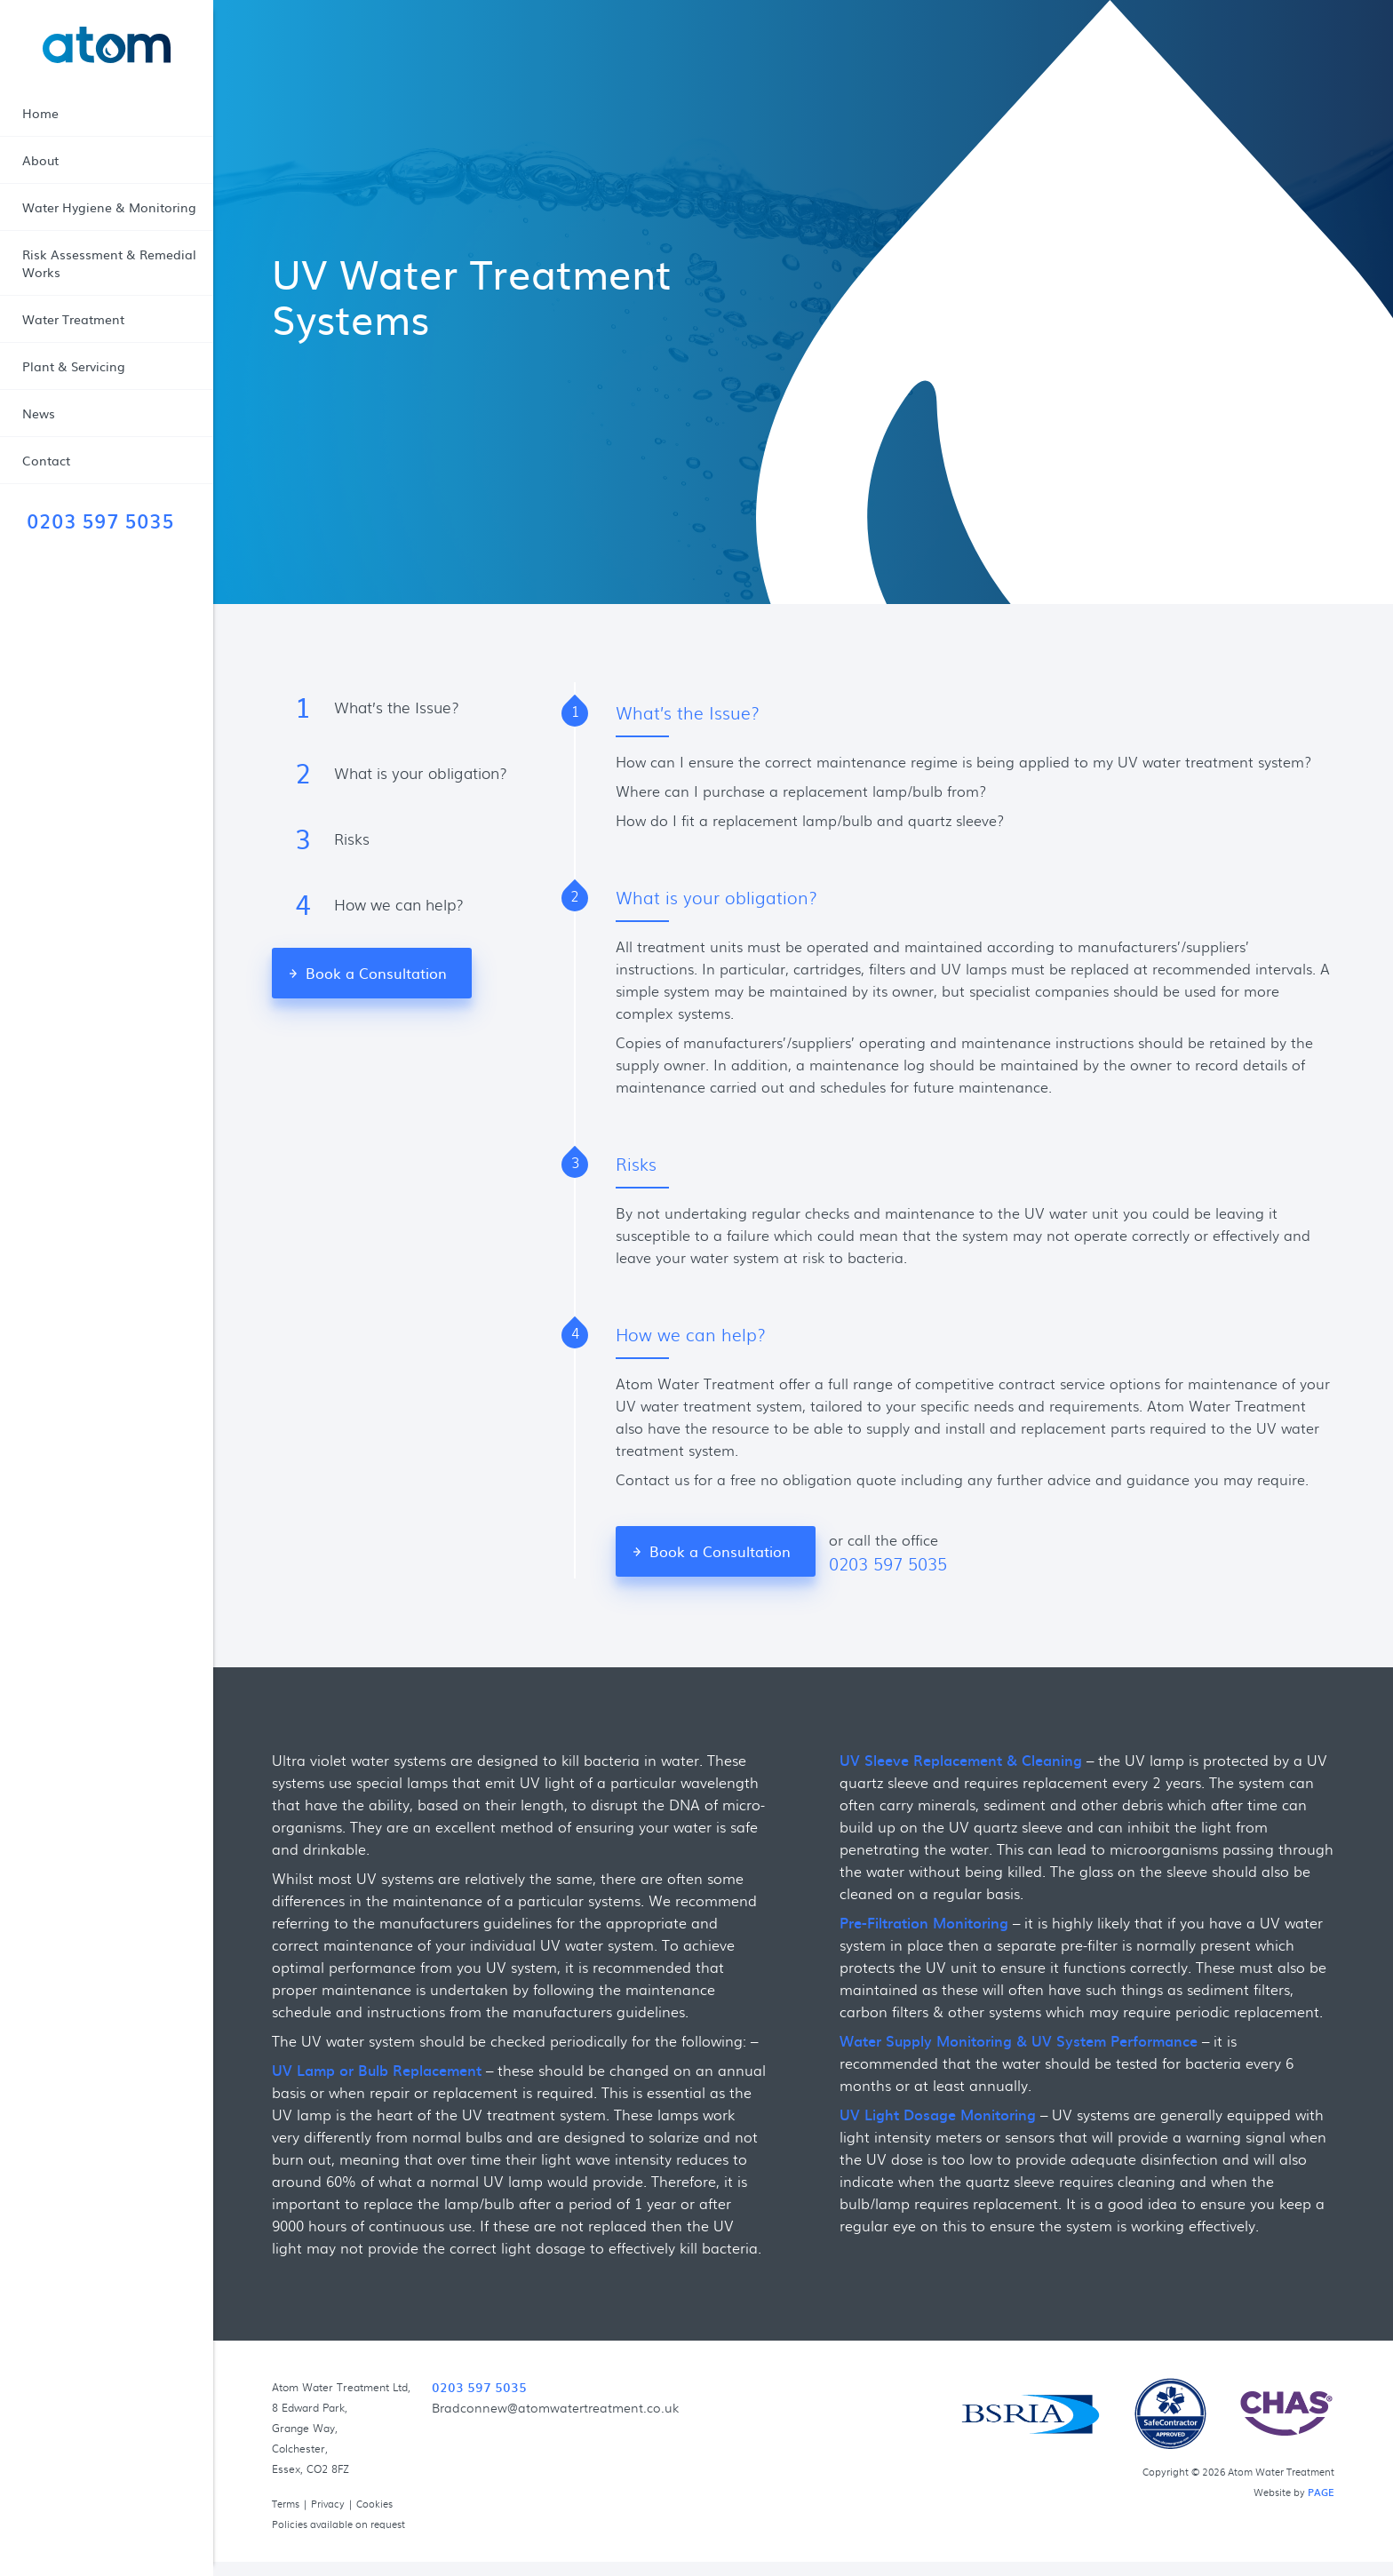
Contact (46, 460)
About (40, 160)
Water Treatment (73, 319)
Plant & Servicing (73, 366)
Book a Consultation (376, 972)
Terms (285, 2503)
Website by (1294, 2492)
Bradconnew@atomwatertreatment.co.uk (555, 2407)
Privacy (328, 2503)
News (38, 413)
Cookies (374, 2503)
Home (40, 113)
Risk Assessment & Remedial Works (109, 263)
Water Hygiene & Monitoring (109, 207)
